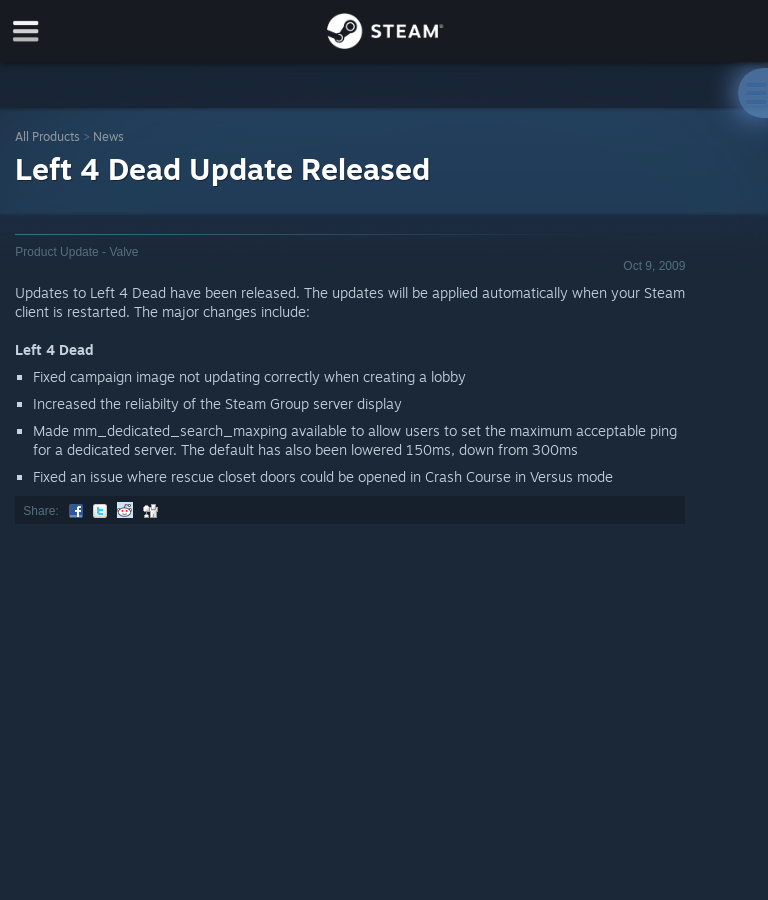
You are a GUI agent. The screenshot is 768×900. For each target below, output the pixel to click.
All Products (47, 136)
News (108, 136)
